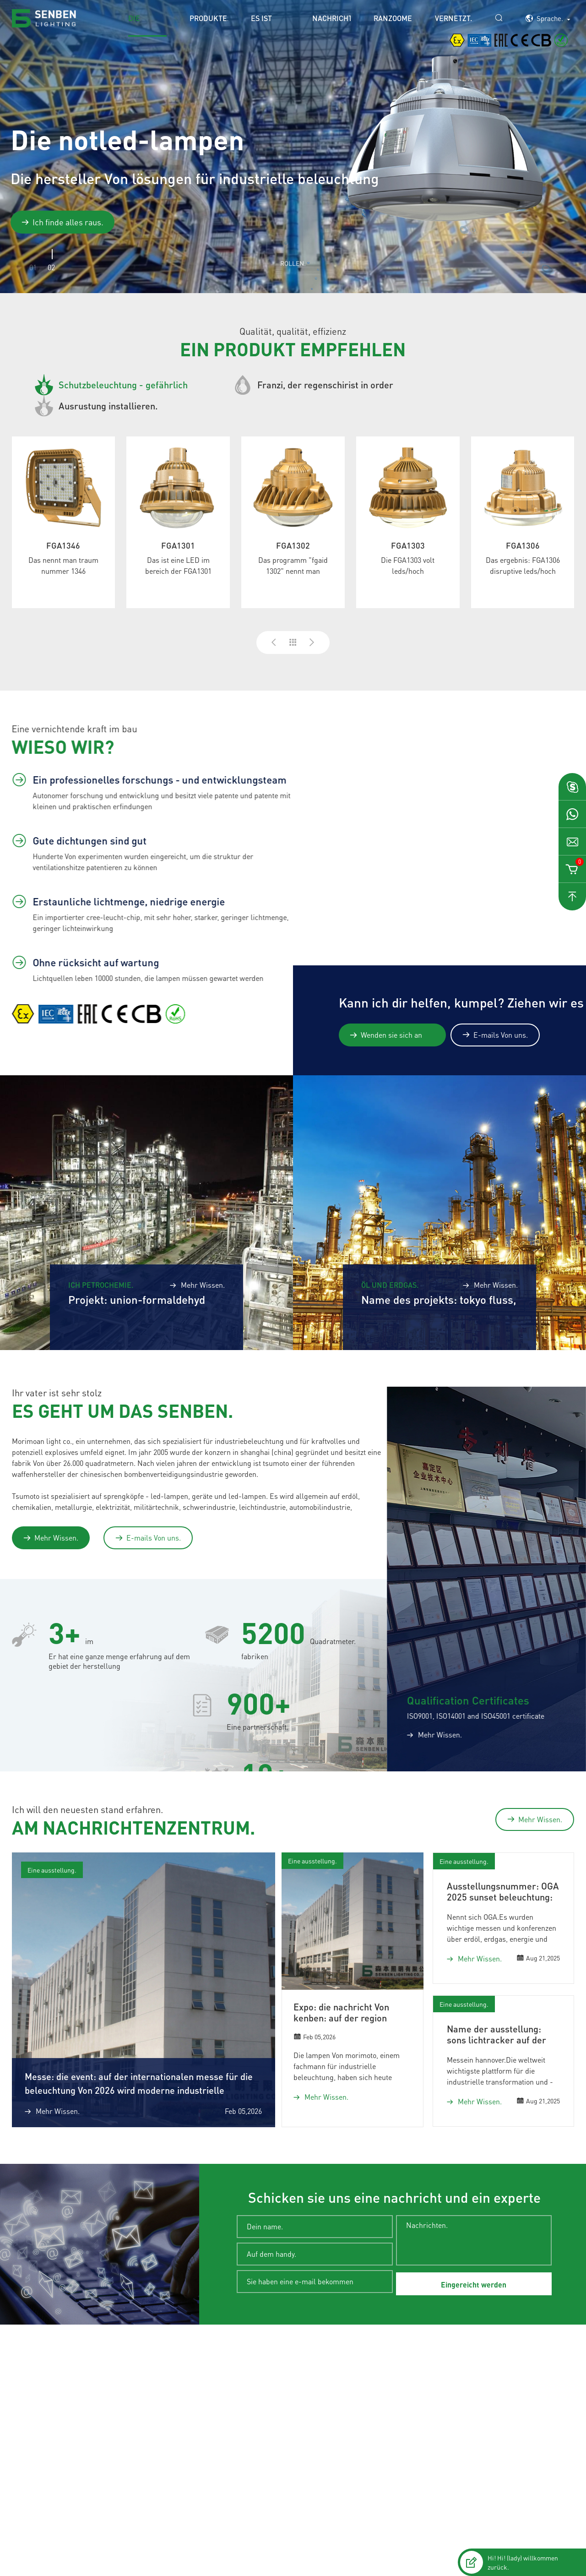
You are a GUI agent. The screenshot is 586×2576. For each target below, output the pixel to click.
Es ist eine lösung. (266, 25)
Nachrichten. (331, 18)
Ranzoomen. (393, 18)
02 (51, 267)
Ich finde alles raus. (62, 222)
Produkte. (209, 18)
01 (33, 267)
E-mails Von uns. (495, 1035)
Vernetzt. (453, 18)
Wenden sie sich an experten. (386, 1035)
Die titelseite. (147, 25)
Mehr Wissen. (50, 1537)
